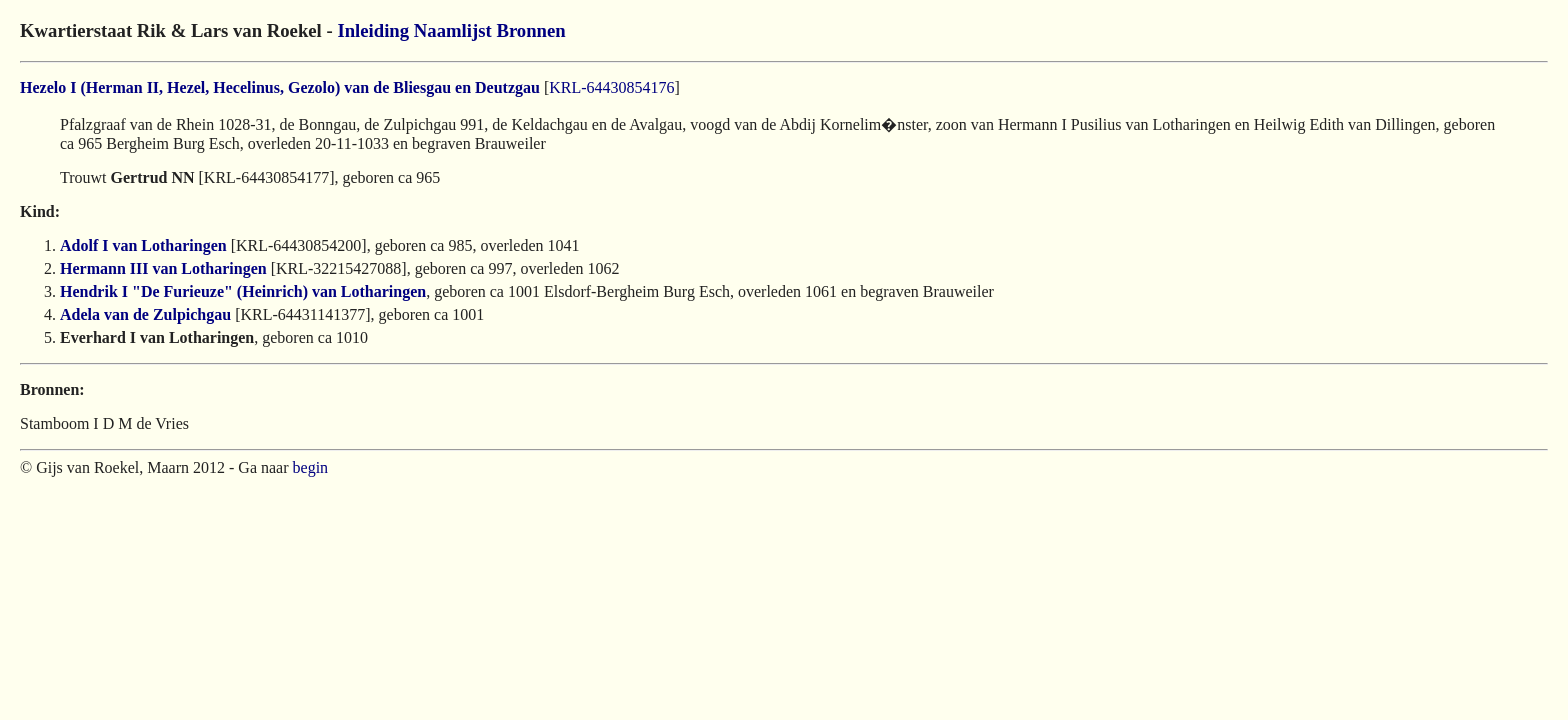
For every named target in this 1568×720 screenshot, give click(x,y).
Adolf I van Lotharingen (143, 245)
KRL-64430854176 (611, 87)
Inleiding (373, 30)
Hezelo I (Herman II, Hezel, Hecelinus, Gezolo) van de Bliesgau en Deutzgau (280, 87)
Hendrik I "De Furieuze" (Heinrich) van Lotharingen (243, 291)
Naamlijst (453, 30)
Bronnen (530, 30)
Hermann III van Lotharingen (163, 268)
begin (311, 467)
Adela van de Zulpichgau (145, 314)
